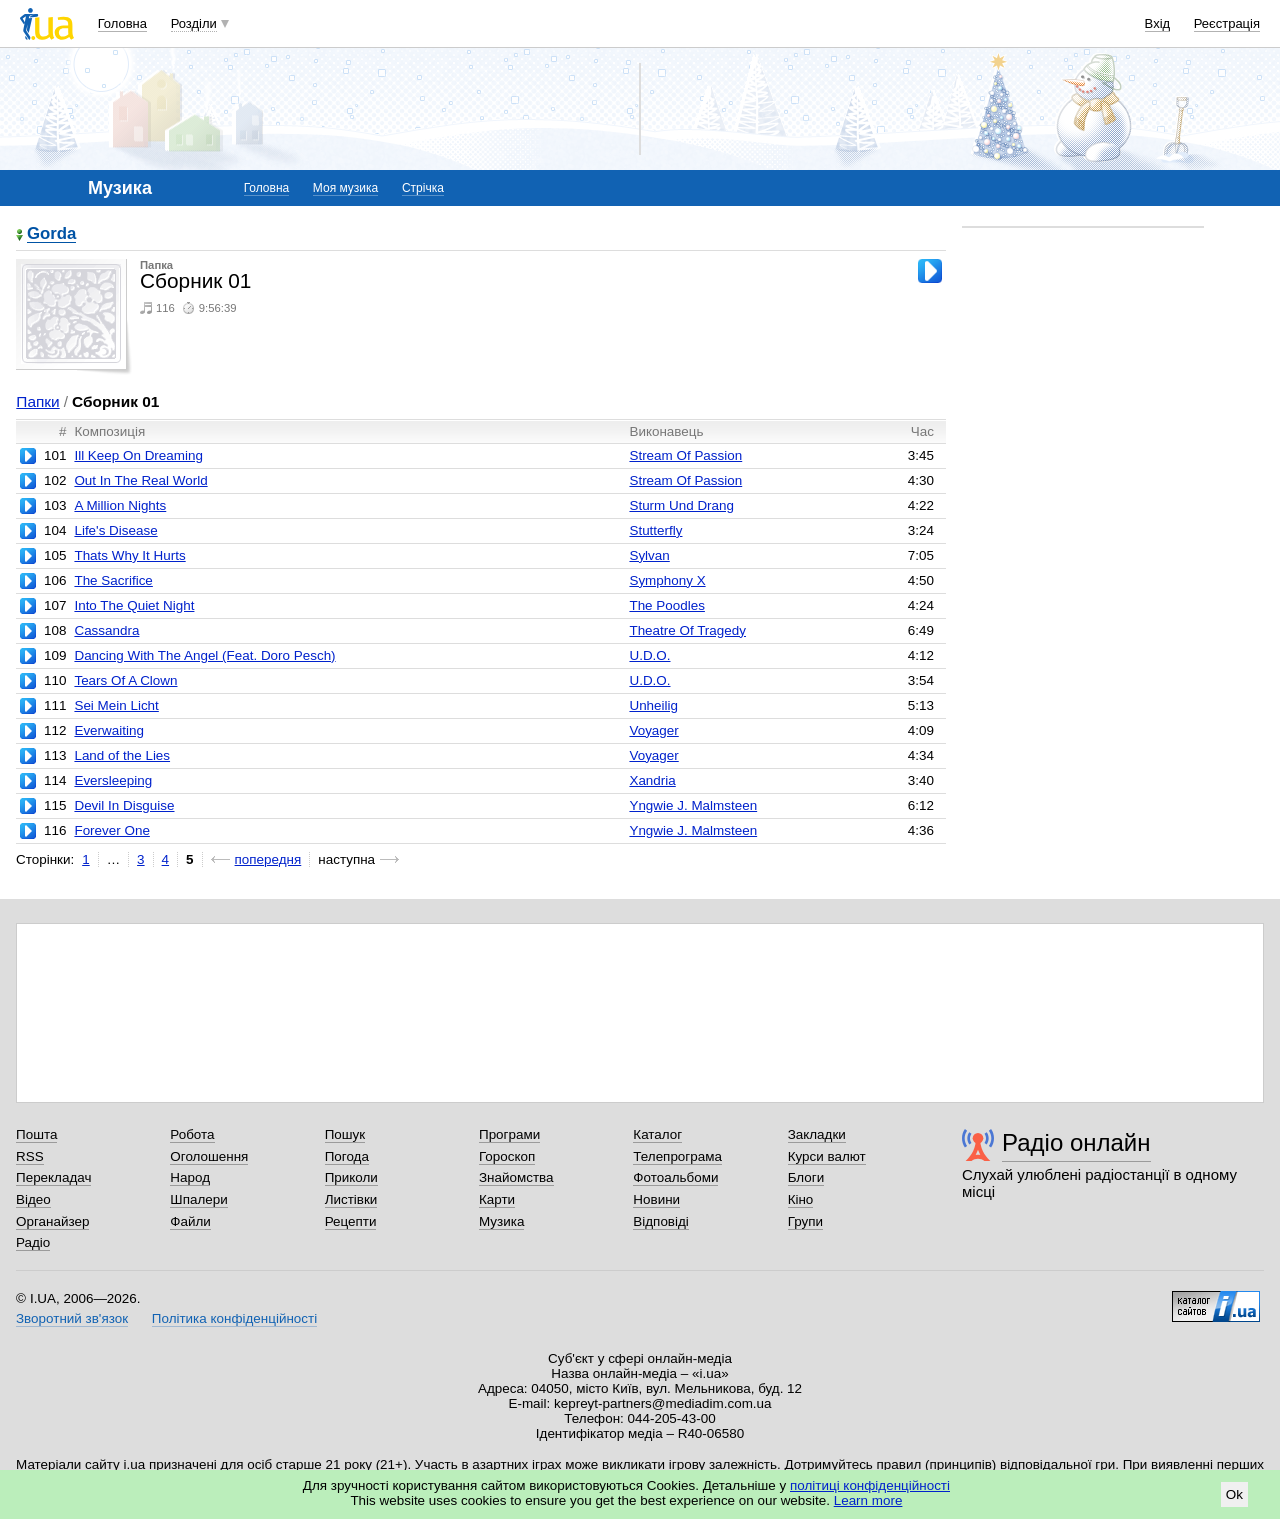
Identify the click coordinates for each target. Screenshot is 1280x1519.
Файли (190, 1221)
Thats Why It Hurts (129, 555)
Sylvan (649, 555)
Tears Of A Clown (125, 680)
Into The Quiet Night (134, 605)
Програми (509, 1134)
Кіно (801, 1199)
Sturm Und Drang (681, 505)
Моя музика (345, 188)
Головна (122, 23)
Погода (347, 1156)
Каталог (657, 1134)
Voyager (653, 730)
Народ (190, 1177)
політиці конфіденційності (870, 1485)
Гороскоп (507, 1156)
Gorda (51, 234)
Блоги (806, 1177)
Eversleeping (113, 780)
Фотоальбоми (675, 1177)
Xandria (652, 780)
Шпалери (198, 1199)
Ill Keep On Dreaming (138, 455)
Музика (501, 1221)
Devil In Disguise (124, 805)
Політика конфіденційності (234, 1318)
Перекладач (53, 1177)
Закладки (817, 1134)
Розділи (194, 23)
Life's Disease (115, 530)
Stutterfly (655, 530)
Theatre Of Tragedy (687, 630)
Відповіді (661, 1221)
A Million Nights (120, 505)
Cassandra (106, 630)
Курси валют (827, 1156)
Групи (805, 1221)
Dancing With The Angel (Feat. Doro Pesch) (204, 655)
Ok (1234, 1494)
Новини (656, 1199)
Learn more (868, 1500)
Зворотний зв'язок (72, 1318)
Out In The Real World (140, 480)
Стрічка (423, 188)
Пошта (36, 1134)
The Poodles (666, 605)
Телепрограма (677, 1156)
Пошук (345, 1134)
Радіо (33, 1242)
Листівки (351, 1199)
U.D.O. (649, 655)
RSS (30, 1156)
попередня (268, 859)
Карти (497, 1199)
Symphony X (667, 580)
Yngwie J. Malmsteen (693, 805)
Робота (192, 1134)
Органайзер (52, 1221)
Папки (37, 401)
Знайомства (516, 1177)
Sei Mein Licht (116, 705)
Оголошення (209, 1156)
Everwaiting (108, 730)
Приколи (351, 1177)
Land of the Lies (122, 755)
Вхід (1158, 23)
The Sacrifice (113, 580)
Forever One (111, 830)
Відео (33, 1199)
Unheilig (653, 705)
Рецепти (351, 1221)
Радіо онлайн (1076, 1142)
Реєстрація (1227, 23)
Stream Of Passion (685, 455)
